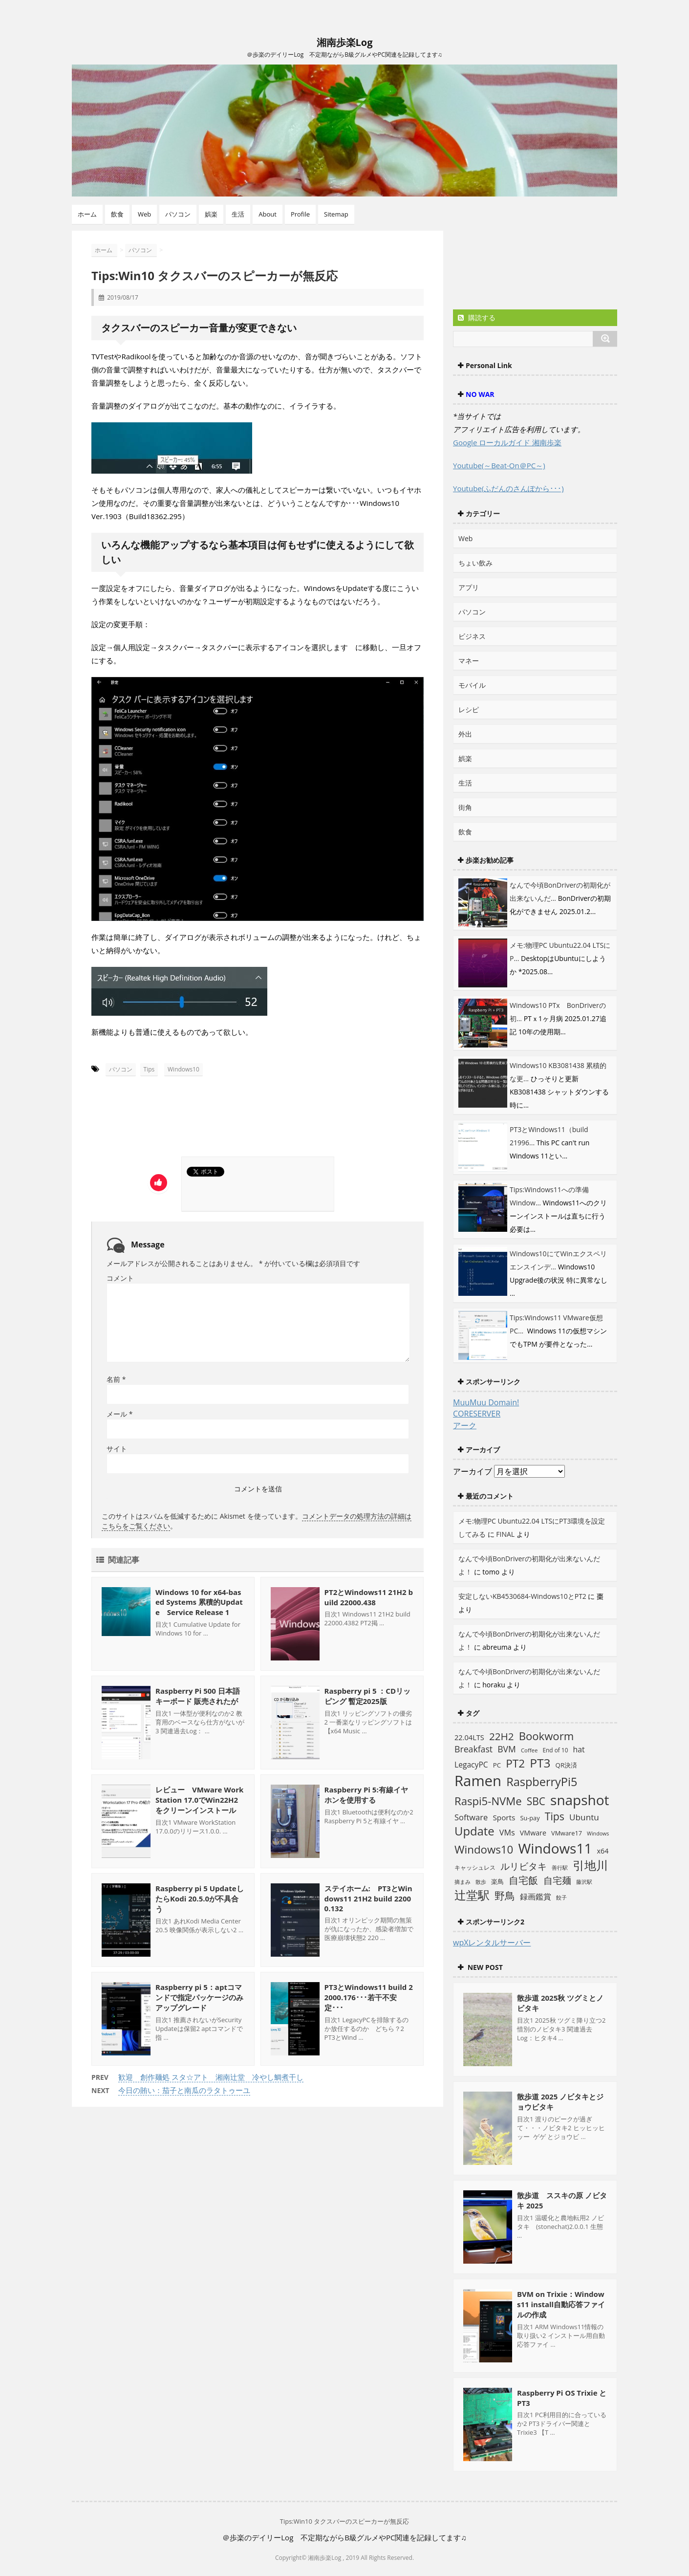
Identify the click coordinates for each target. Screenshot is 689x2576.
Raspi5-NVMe (488, 1800)
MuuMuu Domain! (486, 1402)
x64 (603, 1851)
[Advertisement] (183, 1119)
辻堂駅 (472, 1895)
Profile (300, 214)
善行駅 (560, 1867)
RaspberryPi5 (541, 1782)
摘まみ (462, 1881)
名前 (116, 1379)
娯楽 (211, 214)
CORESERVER (476, 1413)
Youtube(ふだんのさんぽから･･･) (508, 488)
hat (579, 1749)
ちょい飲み (475, 563)
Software (471, 1817)
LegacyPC (471, 1764)
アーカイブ (472, 1471)
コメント (120, 1278)
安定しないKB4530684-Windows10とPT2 (522, 1596)
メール (119, 1414)
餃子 (561, 1897)
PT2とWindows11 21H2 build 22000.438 (368, 1597)
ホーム (87, 214)
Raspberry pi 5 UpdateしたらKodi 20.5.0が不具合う (199, 1898)
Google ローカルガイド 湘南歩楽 (507, 442)
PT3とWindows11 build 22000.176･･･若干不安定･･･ (368, 1997)
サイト (117, 1448)
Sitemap (336, 214)
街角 (465, 807)
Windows (598, 1833)
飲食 (117, 214)
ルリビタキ (523, 1866)
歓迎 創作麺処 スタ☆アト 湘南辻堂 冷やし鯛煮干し (210, 2077)
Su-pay (529, 1817)
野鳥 (505, 1895)
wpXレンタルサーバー (492, 1942)
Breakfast (473, 1749)
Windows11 (555, 1848)
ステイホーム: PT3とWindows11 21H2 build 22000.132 (368, 1898)
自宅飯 (523, 1880)
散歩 (480, 1881)
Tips (149, 1069)
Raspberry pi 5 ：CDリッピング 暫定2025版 (367, 1696)
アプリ (468, 587)
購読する (476, 317)
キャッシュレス (474, 1867)
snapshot (579, 1799)
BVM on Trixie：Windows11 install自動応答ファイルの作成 (561, 2304)
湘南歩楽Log (345, 42)
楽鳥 (497, 1881)
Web (144, 214)
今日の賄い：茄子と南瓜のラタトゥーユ (184, 2090)
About (267, 214)
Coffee (529, 1750)
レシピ (468, 709)
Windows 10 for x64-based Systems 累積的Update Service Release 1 (199, 1602)
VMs (507, 1832)
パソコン (178, 214)
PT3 (540, 1763)
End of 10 (555, 1750)
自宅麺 (557, 1880)
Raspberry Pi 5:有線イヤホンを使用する (366, 1795)
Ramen (477, 1780)
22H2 (501, 1736)
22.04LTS (469, 1737)
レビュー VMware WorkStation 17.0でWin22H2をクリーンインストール (199, 1800)
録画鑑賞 (535, 1896)
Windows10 (183, 1069)
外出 (465, 734)
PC (497, 1765)
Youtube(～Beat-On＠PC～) (499, 465)
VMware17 (566, 1833)
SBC (536, 1801)
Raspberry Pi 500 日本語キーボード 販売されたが (197, 1696)
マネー (468, 660)
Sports (504, 1817)
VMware (533, 1832)
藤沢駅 (584, 1881)
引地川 (590, 1865)
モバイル (472, 685)
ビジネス (472, 636)
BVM (506, 1749)
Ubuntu (584, 1817)
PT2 (515, 1763)
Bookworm (546, 1735)
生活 (238, 214)
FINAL (505, 1534)
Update (474, 1831)
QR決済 (566, 1765)
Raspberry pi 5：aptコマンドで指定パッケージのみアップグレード (199, 1997)
